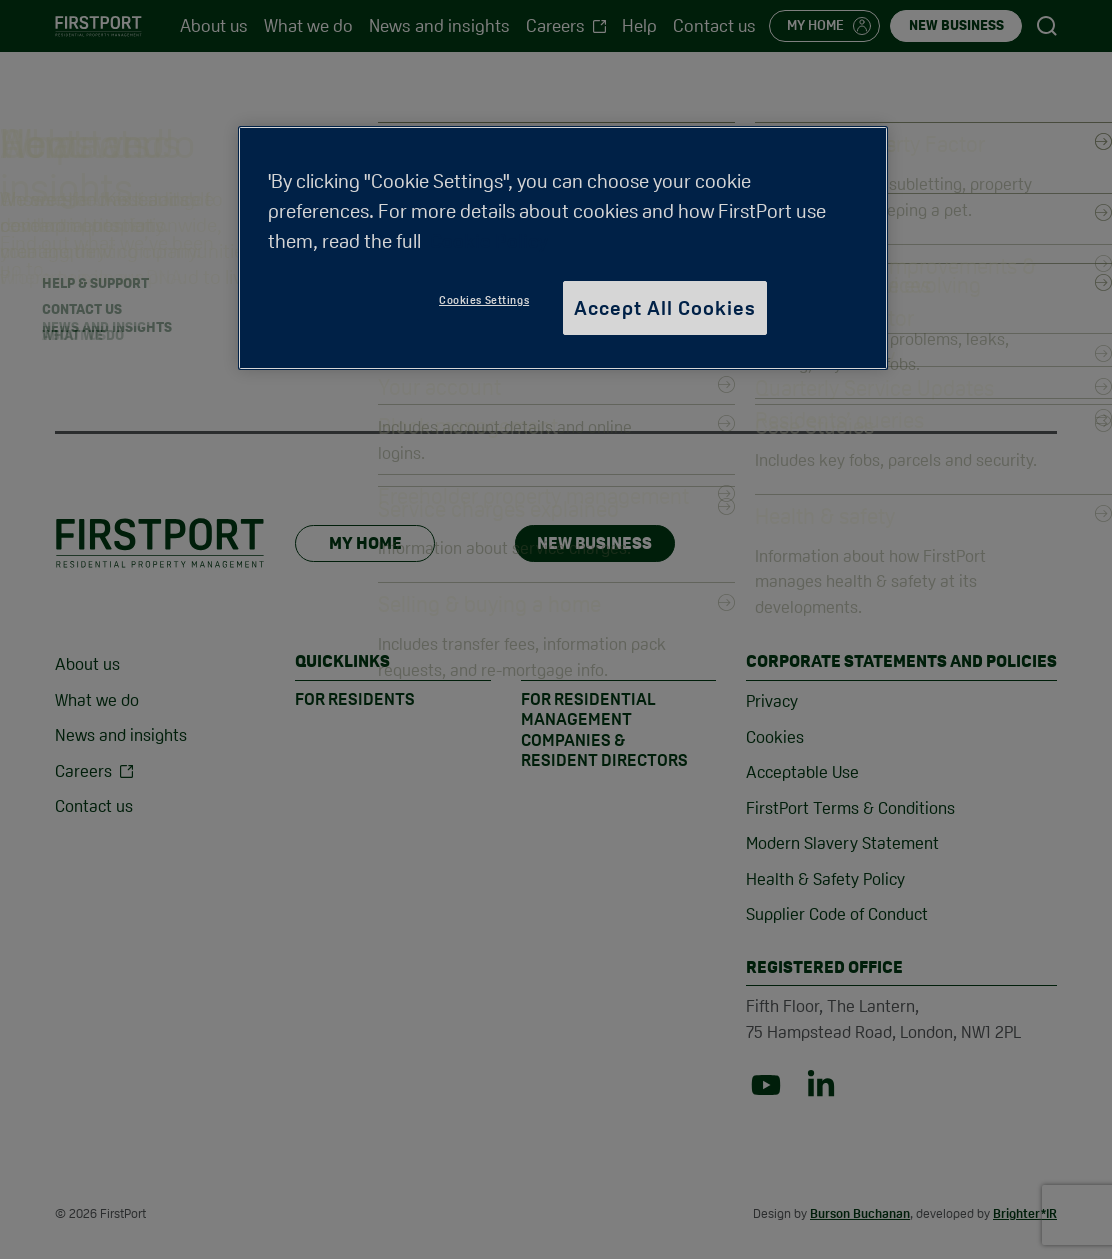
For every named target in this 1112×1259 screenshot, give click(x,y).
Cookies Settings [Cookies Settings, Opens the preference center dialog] (484, 300)
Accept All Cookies (665, 308)
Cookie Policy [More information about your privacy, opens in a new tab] (489, 241)
